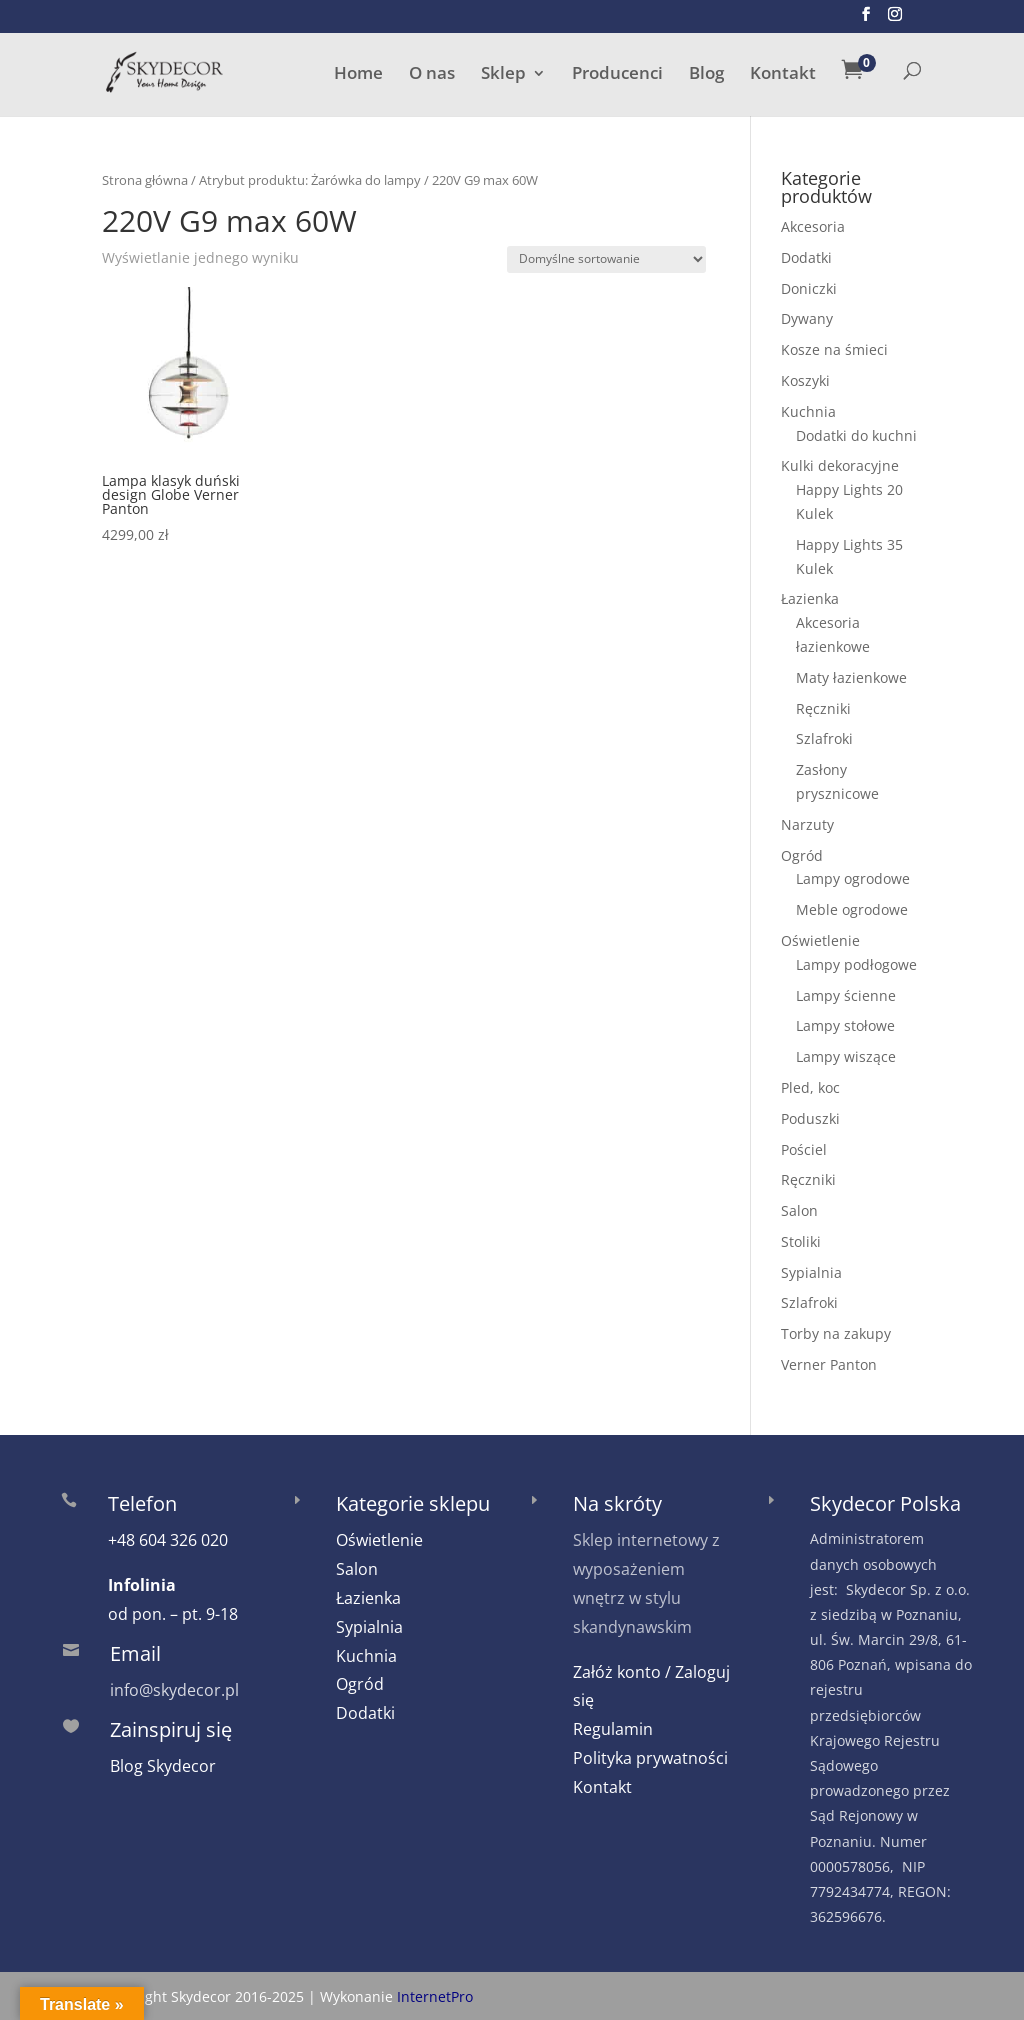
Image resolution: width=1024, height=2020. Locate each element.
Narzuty (807, 824)
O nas (432, 75)
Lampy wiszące (846, 1056)
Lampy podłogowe (856, 964)
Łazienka (810, 598)
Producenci (617, 75)
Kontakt (783, 75)
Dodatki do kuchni (856, 435)
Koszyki (805, 380)
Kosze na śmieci (834, 349)
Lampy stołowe (845, 1025)
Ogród (802, 855)
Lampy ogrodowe (853, 878)
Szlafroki (824, 738)
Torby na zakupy (836, 1333)
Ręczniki (823, 708)
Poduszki (810, 1118)
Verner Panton (829, 1364)
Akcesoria (813, 226)
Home (358, 75)
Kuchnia (808, 411)
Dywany (807, 318)
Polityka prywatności (650, 1758)
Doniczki (809, 288)
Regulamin (613, 1729)
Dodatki (806, 257)
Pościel (804, 1149)
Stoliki (801, 1241)
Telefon (142, 1503)
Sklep (503, 75)
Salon (799, 1210)
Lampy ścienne (846, 995)
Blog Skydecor (163, 1766)
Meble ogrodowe (852, 909)
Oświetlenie (820, 940)
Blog (706, 75)
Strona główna (145, 180)
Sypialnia (811, 1272)
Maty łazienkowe (851, 677)
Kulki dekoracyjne (840, 465)
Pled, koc (810, 1087)
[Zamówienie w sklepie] (606, 259)
